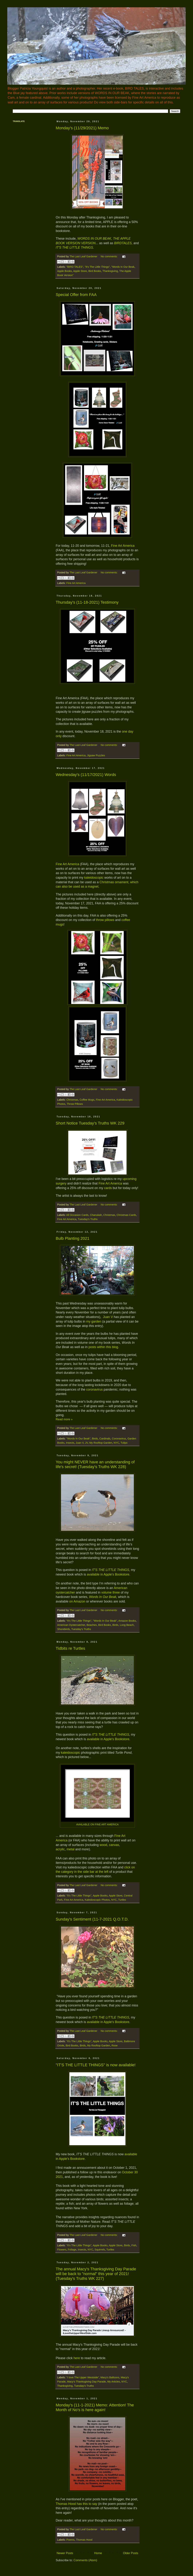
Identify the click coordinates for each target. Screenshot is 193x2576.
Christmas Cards (126, 1215)
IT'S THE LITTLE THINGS (74, 247)
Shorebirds (63, 1629)
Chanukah (96, 1215)
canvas (114, 1845)
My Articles (113, 2381)
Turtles (122, 1899)
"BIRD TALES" (74, 266)
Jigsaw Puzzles (96, 755)
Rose (114, 2045)
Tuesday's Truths (88, 1219)
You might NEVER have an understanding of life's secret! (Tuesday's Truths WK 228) (95, 1464)
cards (108, 1188)
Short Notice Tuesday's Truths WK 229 (90, 1123)
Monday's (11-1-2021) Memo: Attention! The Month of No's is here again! (95, 2407)
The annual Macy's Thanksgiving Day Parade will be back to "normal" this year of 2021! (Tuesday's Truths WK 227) (96, 2274)
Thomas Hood (84, 2539)
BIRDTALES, (123, 243)
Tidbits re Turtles (70, 1648)
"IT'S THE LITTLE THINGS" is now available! (95, 2065)
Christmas (72, 1099)
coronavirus (94, 1389)
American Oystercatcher (71, 1624)
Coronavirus (119, 1438)
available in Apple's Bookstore (107, 1574)
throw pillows (105, 920)
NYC (116, 1442)
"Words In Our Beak (122, 266)
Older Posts (130, 2553)
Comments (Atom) (85, 2560)
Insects (70, 1442)
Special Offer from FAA (76, 294)
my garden (93, 1321)
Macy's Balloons (110, 2377)
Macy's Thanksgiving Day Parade (86, 2381)
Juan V (108, 1317)
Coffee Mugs (87, 1099)
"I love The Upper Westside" (82, 2377)
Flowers (61, 2249)
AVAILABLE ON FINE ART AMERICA (97, 1824)
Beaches (92, 1624)
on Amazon (76, 1601)
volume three (110, 1592)
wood (103, 1845)
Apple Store (80, 271)
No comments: (109, 256)
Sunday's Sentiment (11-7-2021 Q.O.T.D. (92, 1919)
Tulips (124, 1442)
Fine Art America (123, 545)
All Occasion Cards (77, 1215)
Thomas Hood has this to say (76, 2504)
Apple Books (64, 271)
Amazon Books (127, 1620)
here (77, 2358)
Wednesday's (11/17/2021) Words (86, 774)
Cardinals (105, 1438)
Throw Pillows (75, 1103)
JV (86, 1442)
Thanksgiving (110, 271)
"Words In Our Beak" (78, 1438)
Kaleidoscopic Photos (97, 1899)
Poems (70, 2539)
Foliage (72, 2249)
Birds (95, 1438)
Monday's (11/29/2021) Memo (82, 128)
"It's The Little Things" (97, 266)
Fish (133, 2245)
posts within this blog (103, 1347)
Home (98, 2553)
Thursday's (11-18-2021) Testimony (87, 602)
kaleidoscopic (93, 877)
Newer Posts (65, 2553)
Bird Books (94, 271)
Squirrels (100, 2249)
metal (70, 1849)
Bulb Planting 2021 (72, 1238)
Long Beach (127, 1624)
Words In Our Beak (102, 1597)
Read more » (64, 1419)
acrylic (60, 1849)
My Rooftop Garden (100, 1442)
